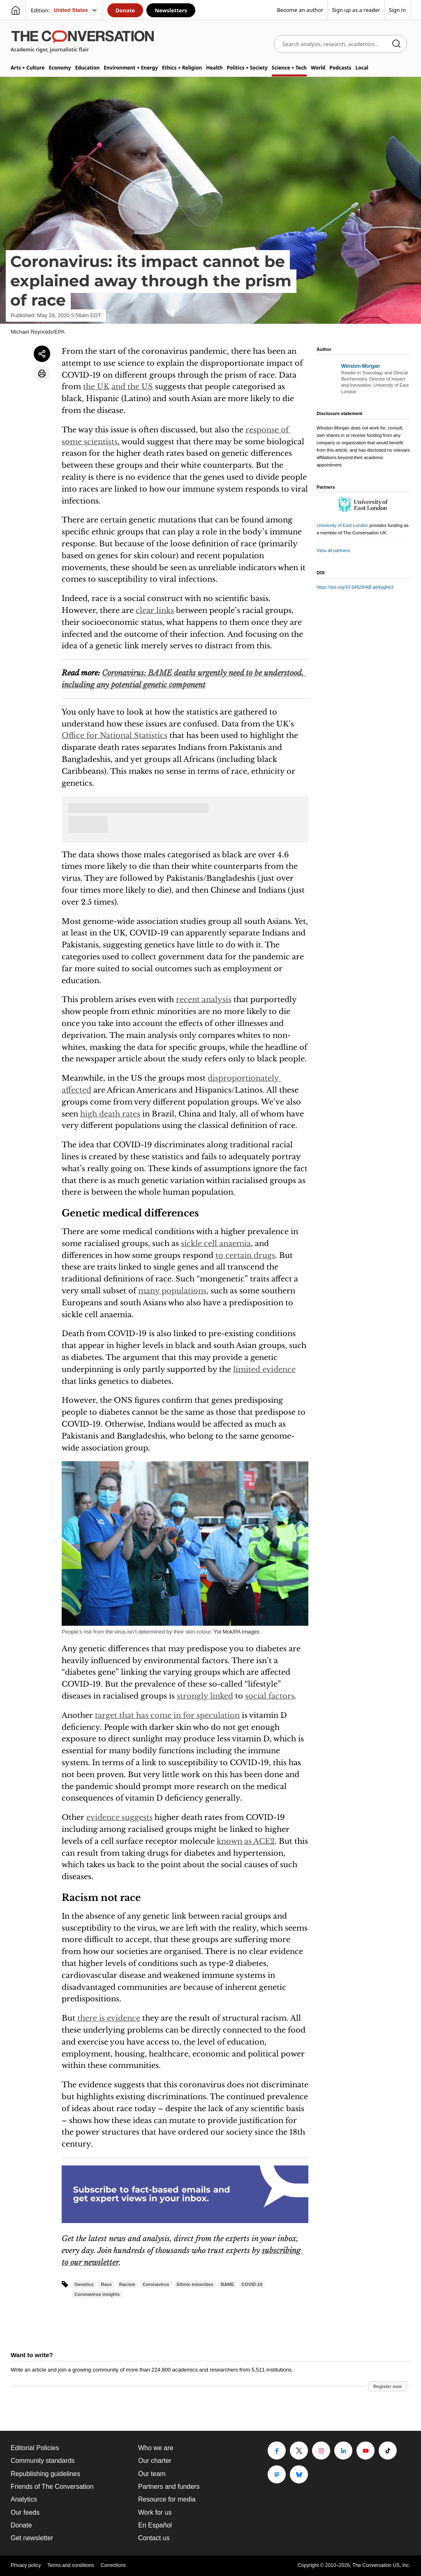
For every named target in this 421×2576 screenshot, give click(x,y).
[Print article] (42, 373)
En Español (155, 2525)
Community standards (43, 2460)
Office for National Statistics (114, 735)
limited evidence (264, 1369)
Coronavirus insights (97, 2294)
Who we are (155, 2447)
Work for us (155, 2512)
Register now (387, 2386)
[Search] (396, 44)
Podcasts (340, 67)
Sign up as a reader (356, 10)
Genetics (83, 2284)
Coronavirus (156, 2284)
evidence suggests (119, 1817)
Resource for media (167, 2499)
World (318, 67)
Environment (131, 67)
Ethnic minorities (195, 2284)
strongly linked (205, 1696)
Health (214, 67)
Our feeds (25, 2512)
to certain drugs (245, 1255)
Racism (127, 2284)
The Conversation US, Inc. (381, 2565)
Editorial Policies (35, 2447)
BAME (227, 2284)
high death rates (110, 1114)
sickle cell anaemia (216, 1243)
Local (362, 67)
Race (106, 2284)
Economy (60, 67)
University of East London (342, 525)
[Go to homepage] (15, 10)
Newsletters (171, 10)
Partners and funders (168, 2486)
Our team (152, 2473)
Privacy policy (26, 2565)
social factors (269, 1696)
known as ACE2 (246, 1841)
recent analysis (203, 999)
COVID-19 (251, 2284)
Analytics (24, 2499)
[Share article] (42, 354)
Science (289, 67)
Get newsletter (32, 2537)
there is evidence (108, 2018)
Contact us (153, 2537)
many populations (172, 1290)
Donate (125, 10)
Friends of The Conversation (52, 2486)
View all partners (333, 550)
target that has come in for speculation (167, 1715)
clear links (155, 610)
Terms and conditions (70, 2565)
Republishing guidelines (45, 2473)
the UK (96, 386)
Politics (247, 67)
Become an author (300, 10)
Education (87, 67)
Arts (27, 67)
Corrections (113, 2565)
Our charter (154, 2460)
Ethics (182, 67)
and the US (132, 386)
